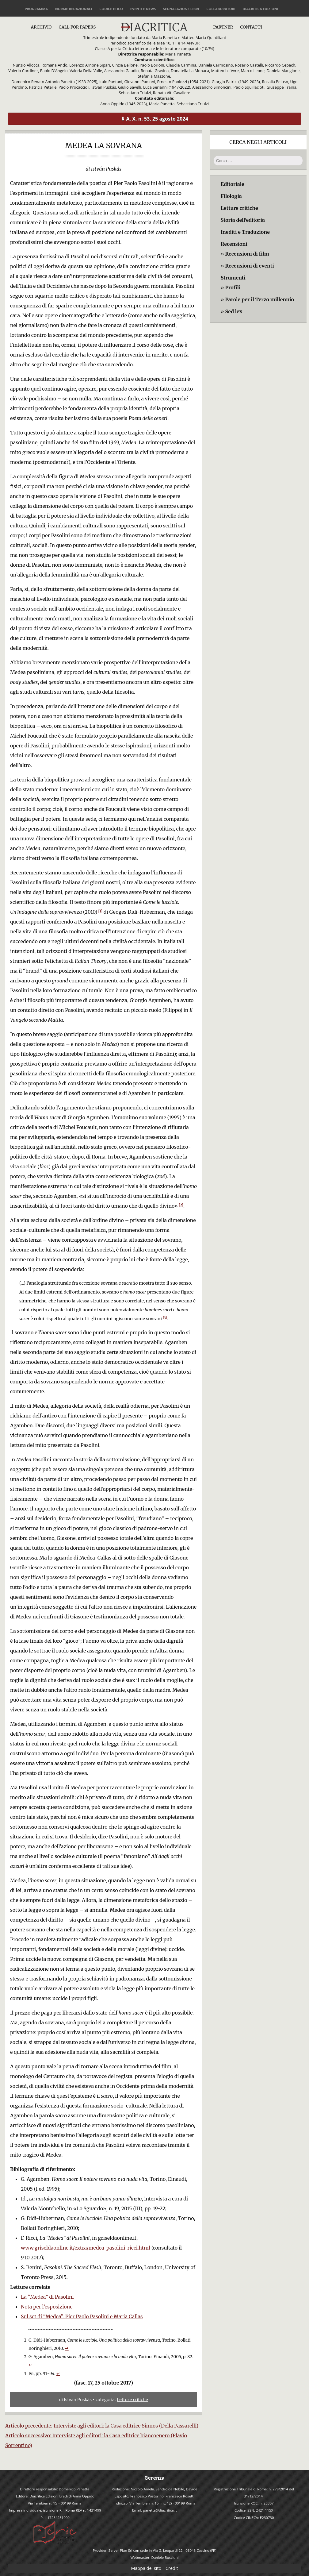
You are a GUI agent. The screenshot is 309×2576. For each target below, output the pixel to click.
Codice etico (111, 8)
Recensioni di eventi (249, 266)
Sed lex (233, 311)
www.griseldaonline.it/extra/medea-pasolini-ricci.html (85, 2248)
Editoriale (232, 184)
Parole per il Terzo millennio (259, 299)
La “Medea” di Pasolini (47, 2297)
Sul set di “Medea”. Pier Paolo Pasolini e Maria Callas (82, 2316)
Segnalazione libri (181, 8)
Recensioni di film (247, 254)
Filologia (231, 196)
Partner (223, 27)
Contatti (251, 27)
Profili (232, 287)
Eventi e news (143, 8)
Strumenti (233, 278)
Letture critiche (132, 2399)
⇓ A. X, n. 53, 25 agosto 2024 (154, 118)
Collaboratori (220, 8)
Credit (172, 2568)
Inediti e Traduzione (245, 232)
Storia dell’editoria (243, 220)
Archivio (41, 27)
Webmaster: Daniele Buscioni (155, 2557)
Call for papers (77, 27)
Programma (36, 8)
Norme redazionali (73, 8)
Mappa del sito (146, 2568)
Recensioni (234, 244)
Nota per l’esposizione (47, 2307)
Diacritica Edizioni (260, 8)
